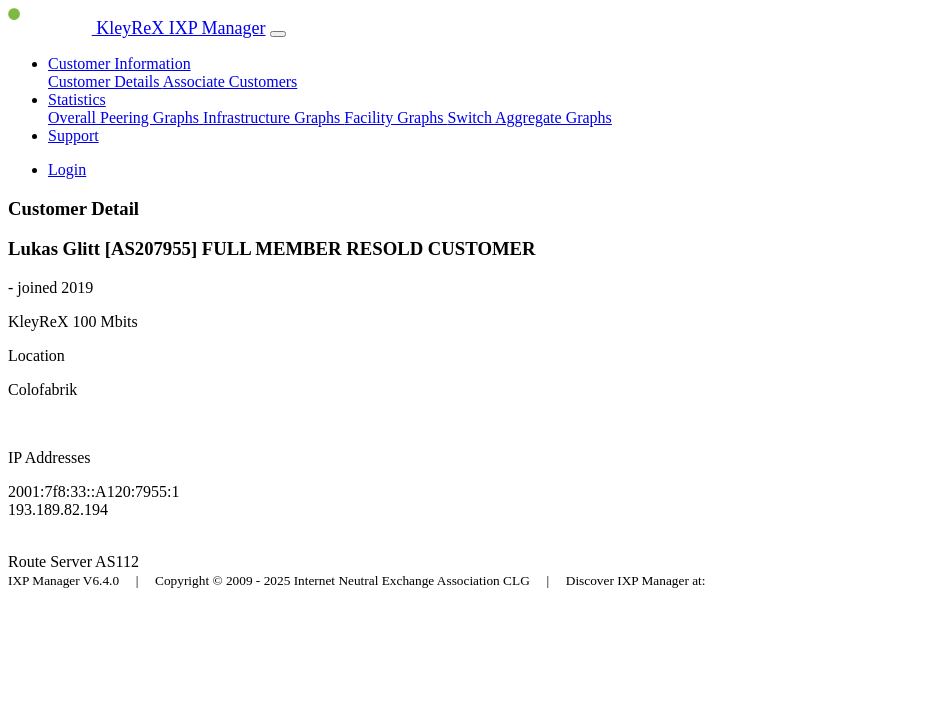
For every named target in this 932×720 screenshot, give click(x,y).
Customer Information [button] (119, 63)
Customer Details (105, 81)
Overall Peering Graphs (125, 117)
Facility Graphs (395, 117)
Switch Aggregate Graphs (529, 117)
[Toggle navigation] (278, 34)
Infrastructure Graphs (273, 117)
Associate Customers (230, 81)
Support (73, 135)
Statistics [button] (77, 99)
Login (67, 169)
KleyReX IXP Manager (137, 28)
